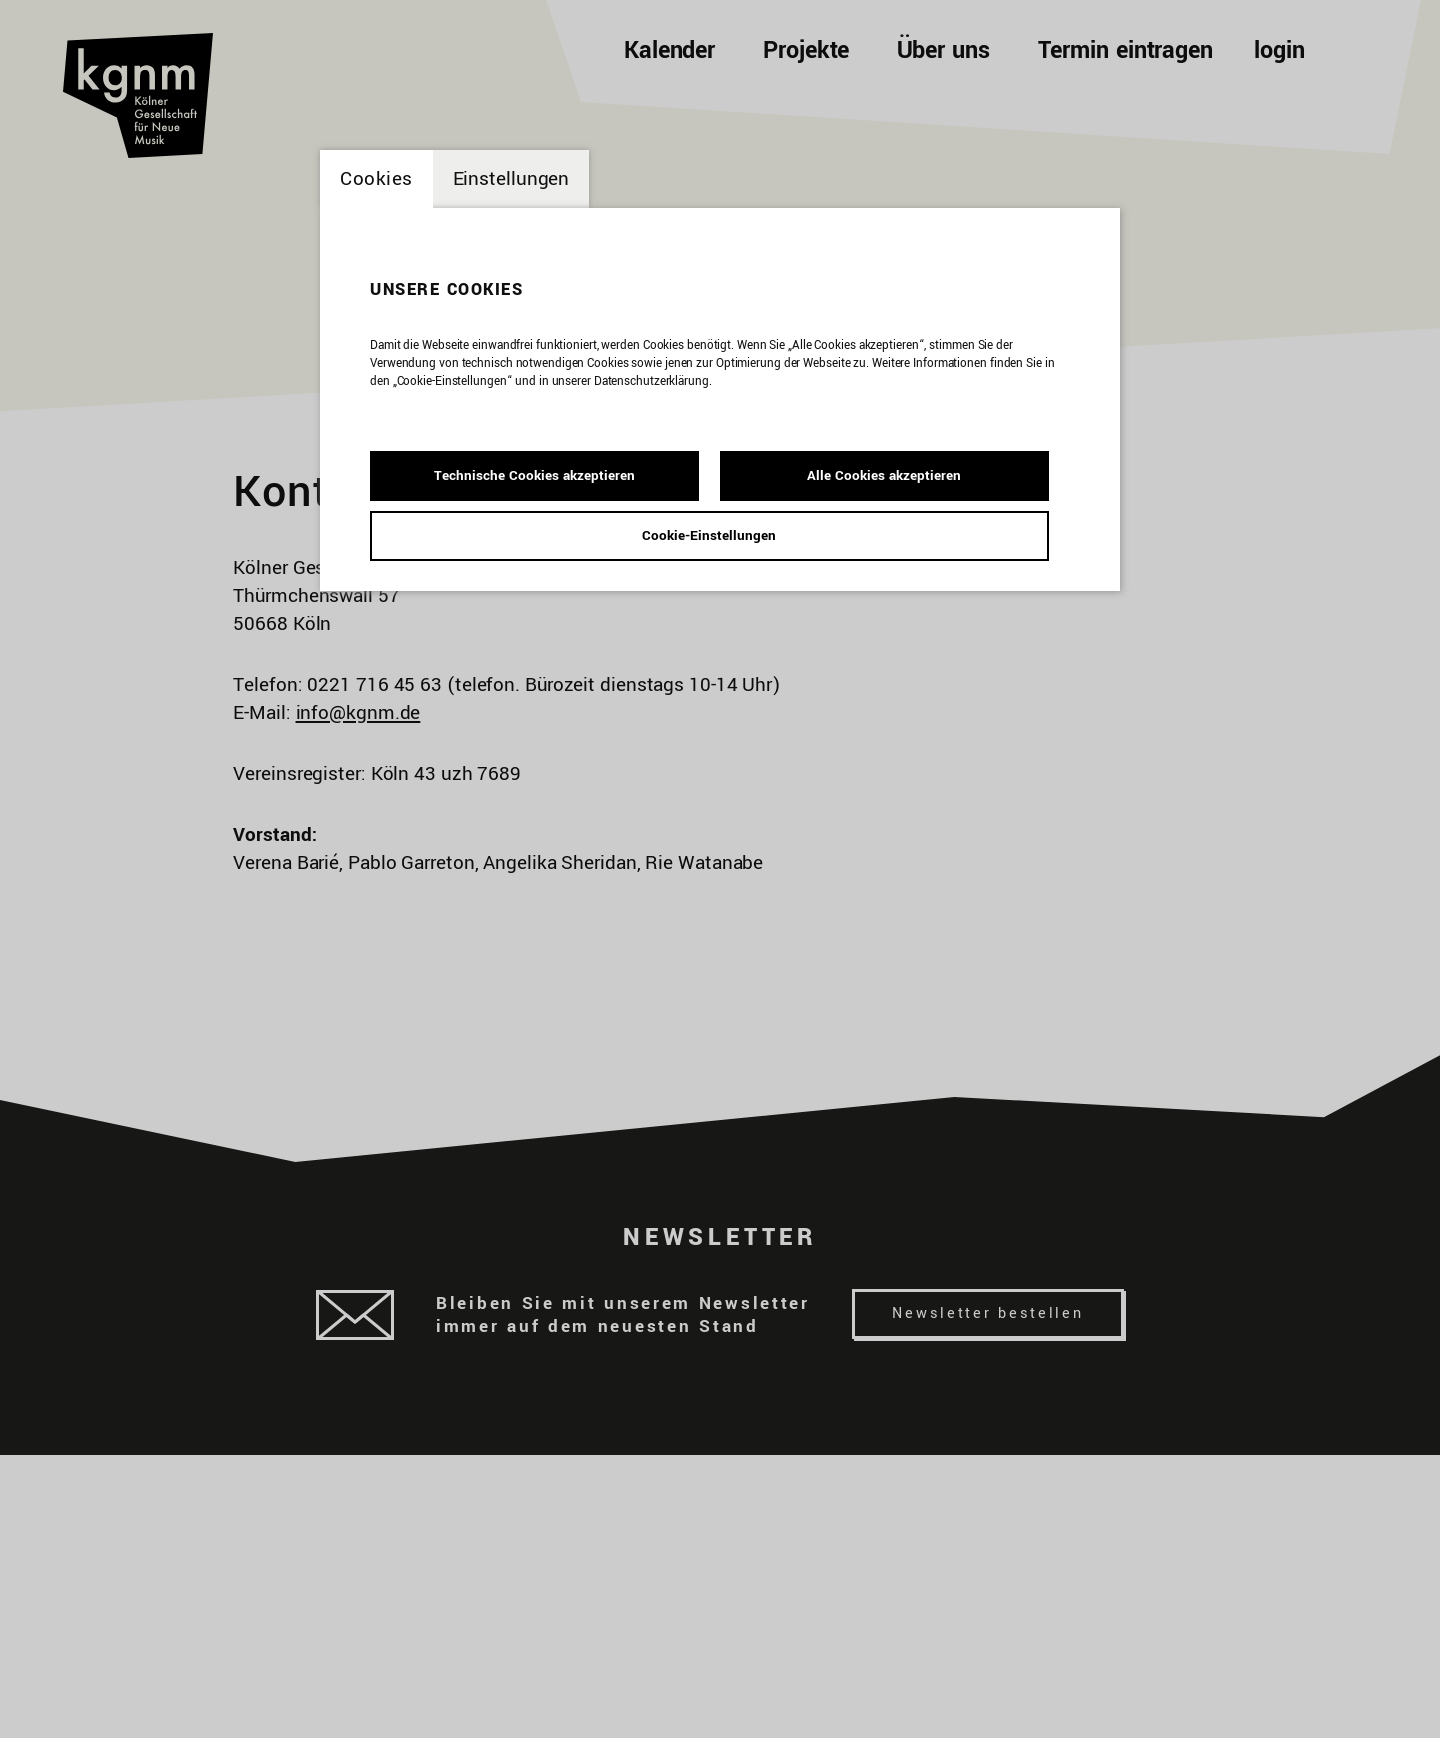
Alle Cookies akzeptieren (884, 475)
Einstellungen (511, 179)
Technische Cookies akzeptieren (534, 475)
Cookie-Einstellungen (709, 535)
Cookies (376, 179)
